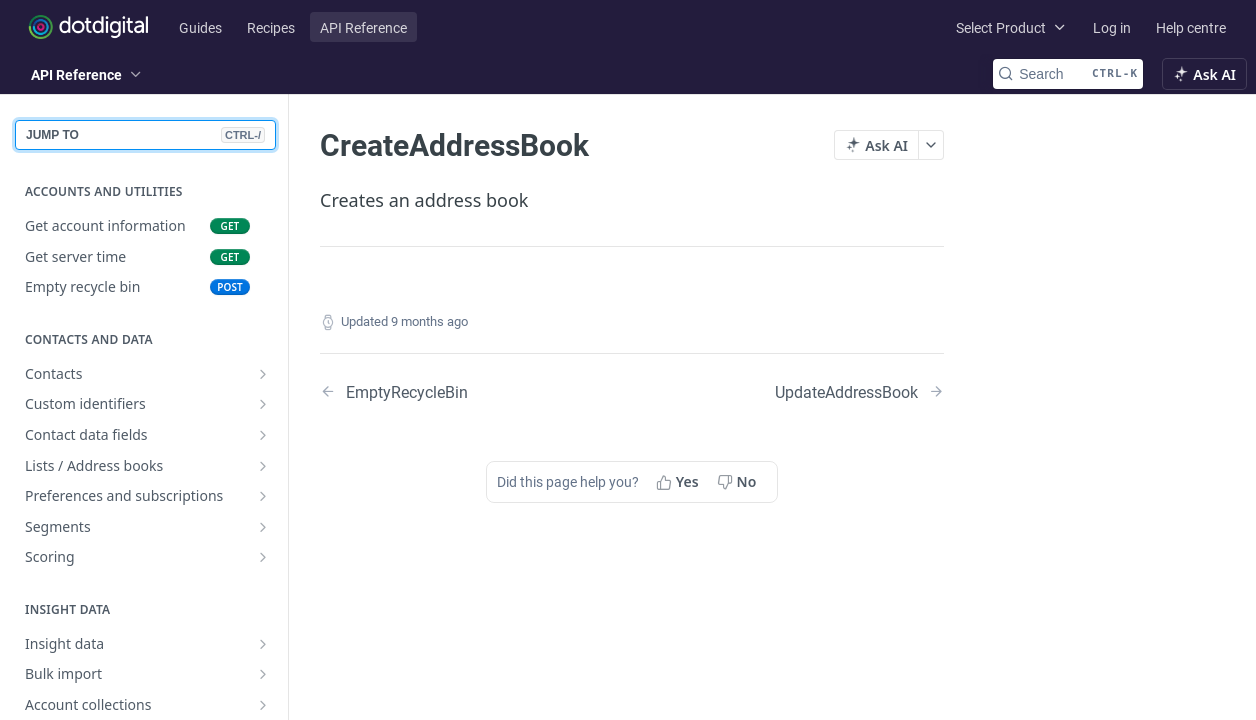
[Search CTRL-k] (1068, 74)
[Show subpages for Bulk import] (263, 674)
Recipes (271, 27)
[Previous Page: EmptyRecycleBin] (453, 391)
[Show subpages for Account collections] (263, 705)
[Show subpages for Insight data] (263, 644)
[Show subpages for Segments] (263, 527)
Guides (200, 27)
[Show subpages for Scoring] (263, 557)
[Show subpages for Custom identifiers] (263, 404)
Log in (1112, 27)
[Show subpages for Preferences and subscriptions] (263, 496)
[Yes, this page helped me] (679, 482)
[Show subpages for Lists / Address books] (263, 466)
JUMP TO (145, 135)
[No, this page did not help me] (739, 482)
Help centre (1191, 27)
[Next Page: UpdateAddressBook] (859, 391)
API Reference (363, 27)
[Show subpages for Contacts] (263, 374)
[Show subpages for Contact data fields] (263, 435)
